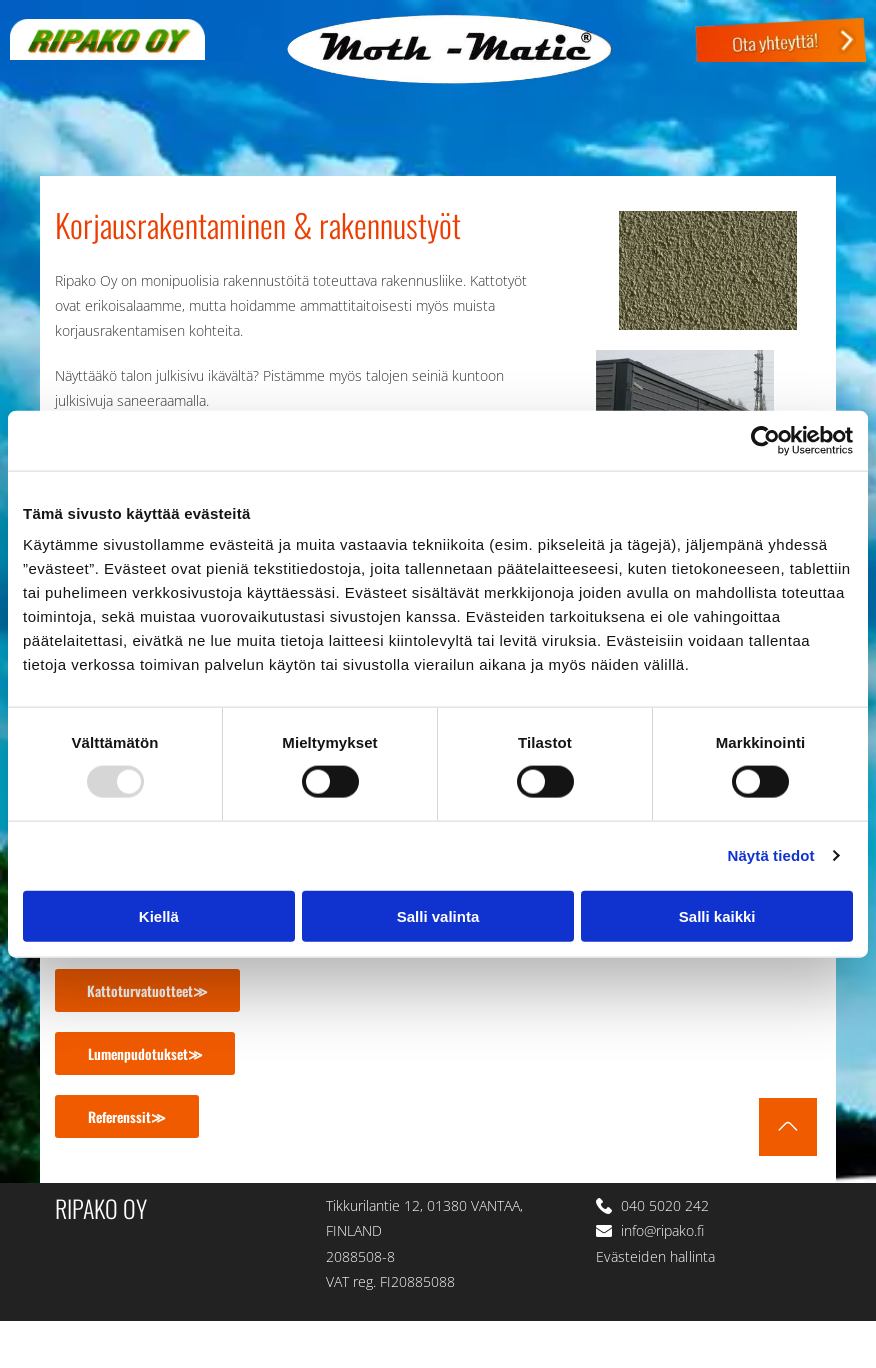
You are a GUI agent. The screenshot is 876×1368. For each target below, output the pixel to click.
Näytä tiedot (771, 855)
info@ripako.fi (662, 1230)
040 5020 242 (665, 1205)
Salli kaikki (717, 915)
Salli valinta (438, 915)
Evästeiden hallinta (655, 1256)
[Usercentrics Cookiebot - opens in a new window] (765, 441)
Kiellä (159, 915)
